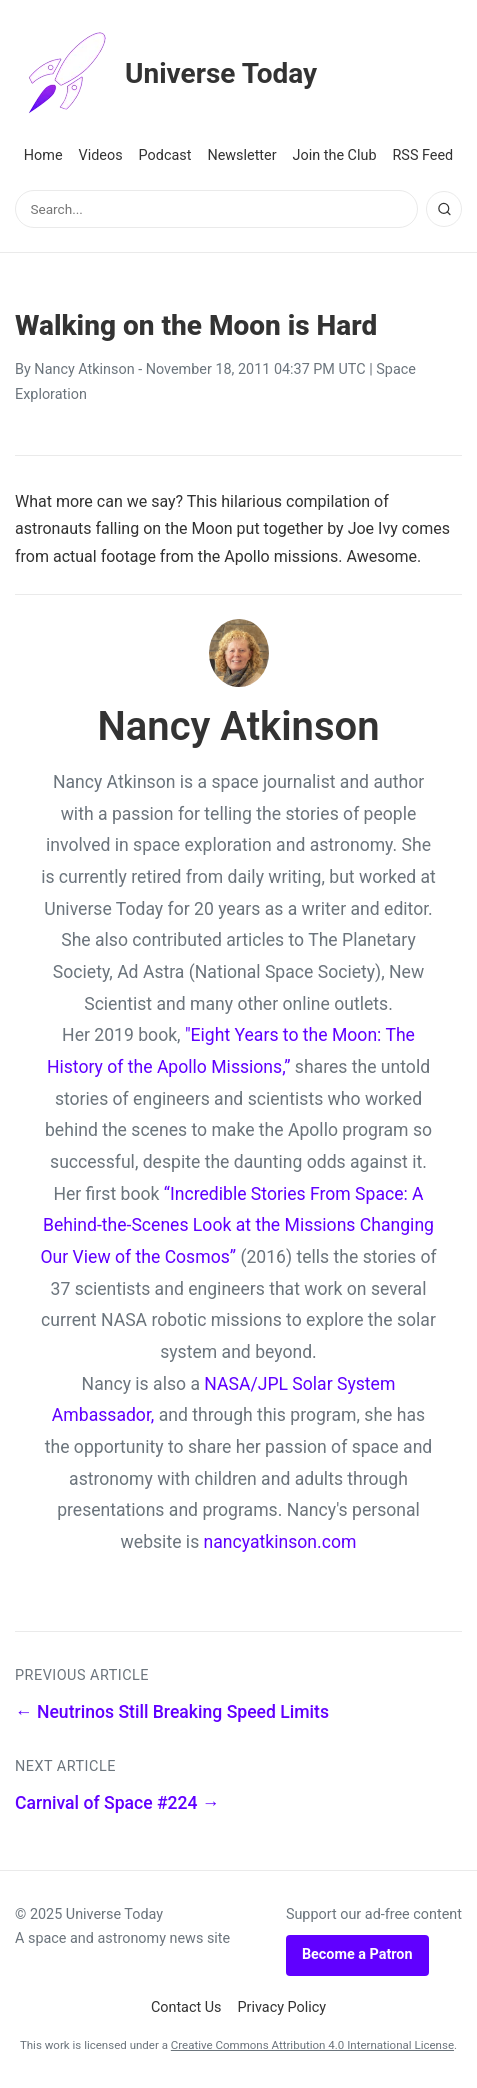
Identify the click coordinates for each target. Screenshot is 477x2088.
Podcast (165, 155)
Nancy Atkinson (84, 369)
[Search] (444, 209)
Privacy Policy (282, 2007)
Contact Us (186, 2007)
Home (43, 155)
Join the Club (335, 155)
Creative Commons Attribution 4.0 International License (312, 2045)
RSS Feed (422, 155)
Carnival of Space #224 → (117, 1803)
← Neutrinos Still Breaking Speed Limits (172, 1712)
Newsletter (241, 155)
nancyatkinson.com (280, 1542)
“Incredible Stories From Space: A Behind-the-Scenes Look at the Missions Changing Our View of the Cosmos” (237, 1225)
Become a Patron (357, 1954)
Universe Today (166, 74)
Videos (101, 155)
